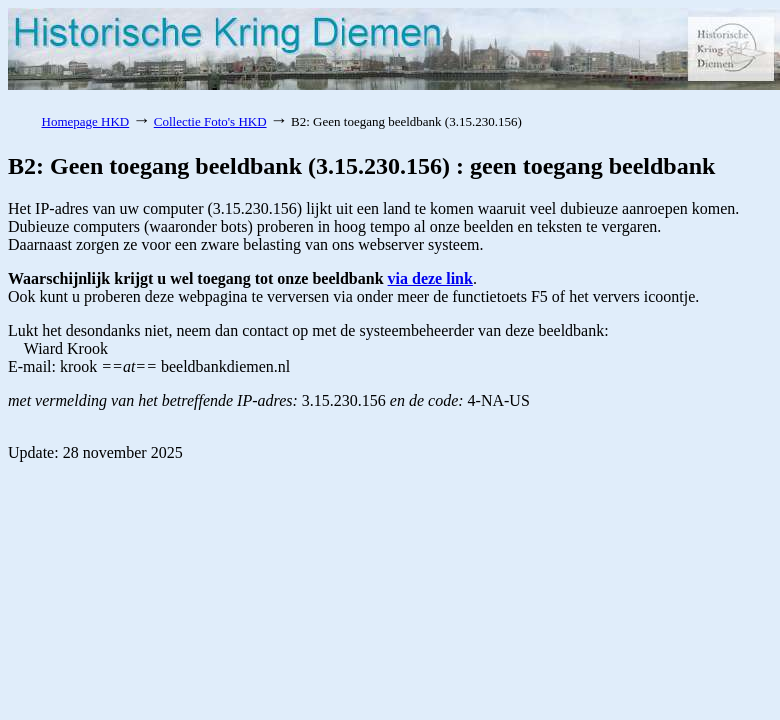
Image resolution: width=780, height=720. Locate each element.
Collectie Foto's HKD (210, 121)
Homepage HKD (86, 121)
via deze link (430, 278)
